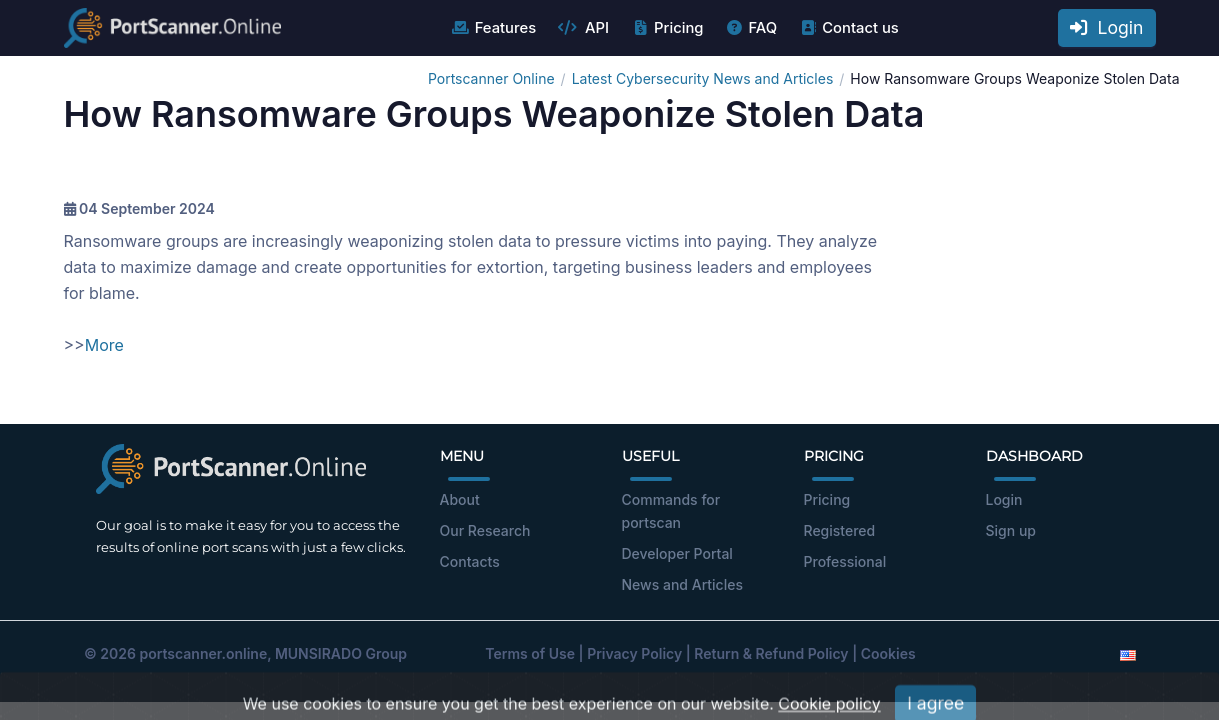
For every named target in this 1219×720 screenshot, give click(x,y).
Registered (840, 530)
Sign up (1011, 530)
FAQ (750, 28)
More (104, 345)
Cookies (888, 653)
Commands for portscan (671, 511)
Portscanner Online (491, 78)
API (583, 28)
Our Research (485, 530)
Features (493, 28)
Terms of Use (530, 653)
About (460, 499)
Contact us (848, 28)
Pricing (666, 28)
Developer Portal (677, 553)
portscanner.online (203, 653)
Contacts (470, 561)
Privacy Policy (634, 653)
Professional (845, 561)
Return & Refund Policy (771, 653)
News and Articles (682, 584)
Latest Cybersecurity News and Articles (703, 78)
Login (1107, 27)
